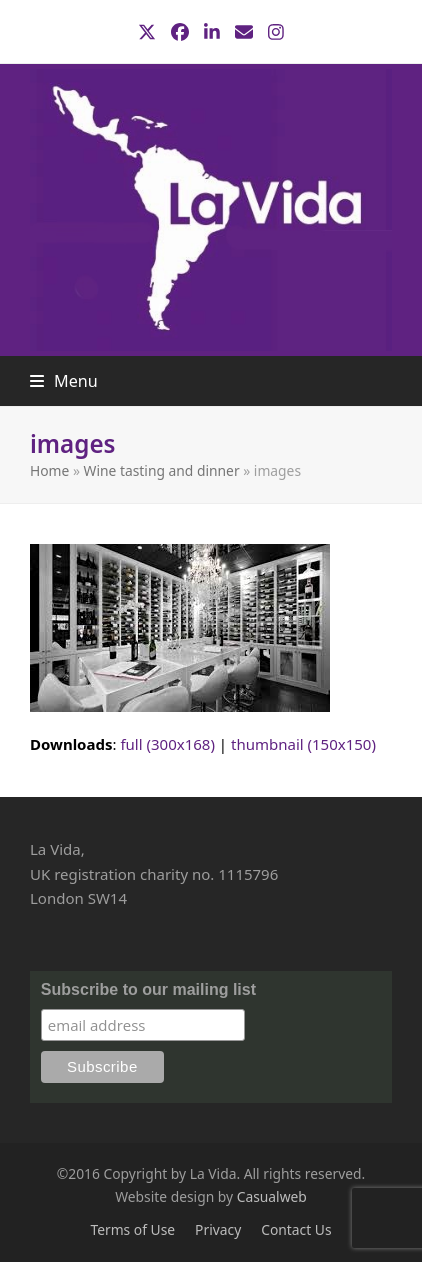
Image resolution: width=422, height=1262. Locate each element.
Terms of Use (132, 1229)
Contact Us (296, 1229)
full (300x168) (167, 744)
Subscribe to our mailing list (148, 989)
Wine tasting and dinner (162, 470)
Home (49, 470)
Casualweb (272, 1196)
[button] (64, 381)
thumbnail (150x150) (303, 744)
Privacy (218, 1229)
